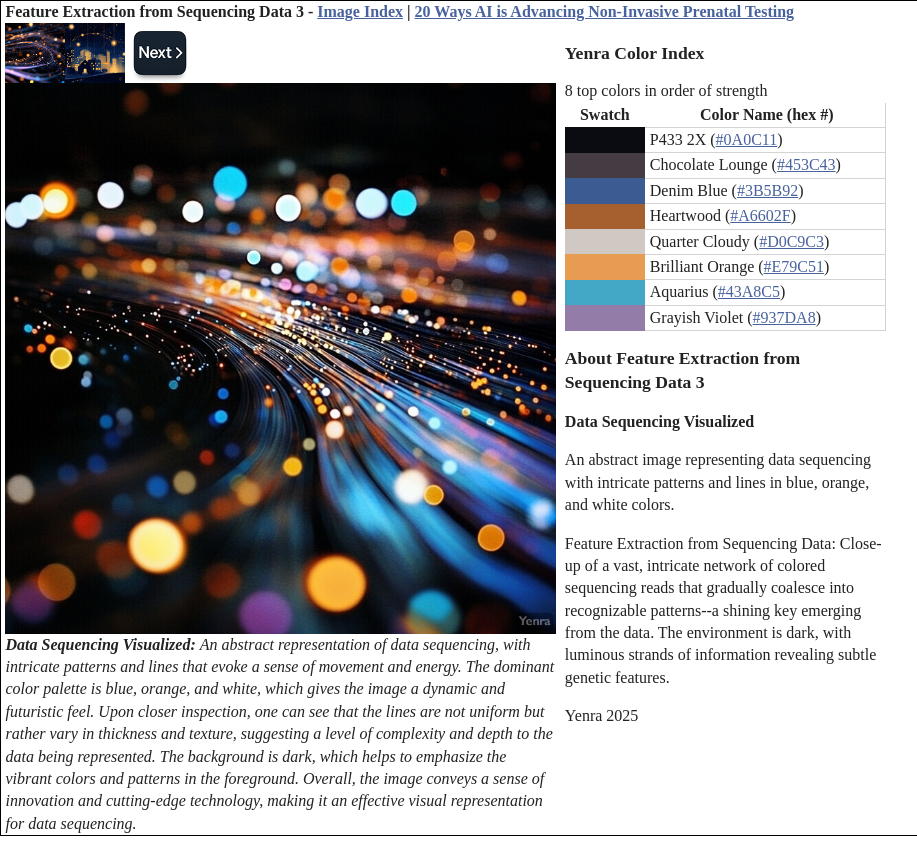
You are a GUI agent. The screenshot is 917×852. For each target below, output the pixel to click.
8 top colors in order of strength (666, 90)
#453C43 (806, 164)
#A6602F (760, 215)
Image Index (360, 11)
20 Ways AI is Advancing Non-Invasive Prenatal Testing (605, 11)
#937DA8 (784, 317)
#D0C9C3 (791, 241)
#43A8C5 (749, 291)
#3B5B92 (767, 190)
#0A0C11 (747, 139)
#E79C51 (794, 266)
